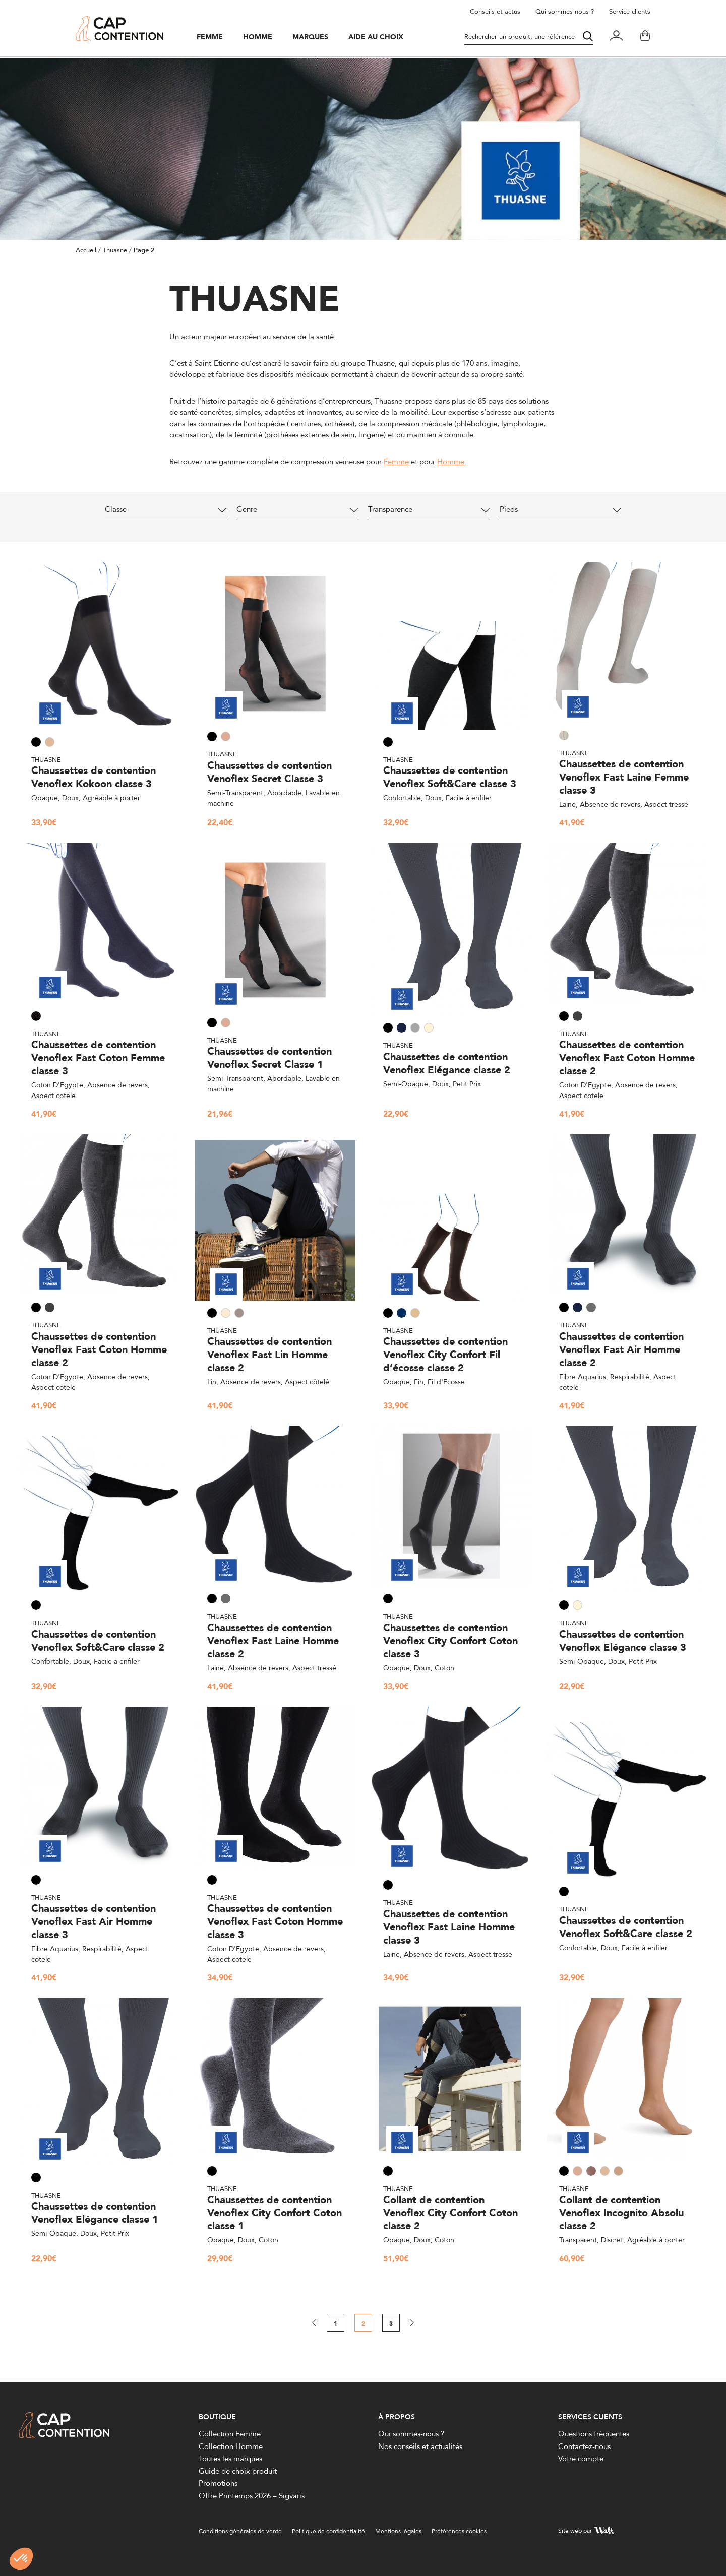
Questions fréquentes (593, 2433)
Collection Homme (231, 2446)
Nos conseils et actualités (420, 2446)
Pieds (511, 509)
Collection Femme (230, 2433)
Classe (118, 509)
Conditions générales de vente (240, 2531)
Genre (249, 509)
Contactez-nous (584, 2446)
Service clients (629, 11)
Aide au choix (380, 39)
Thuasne (115, 250)
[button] (21, 2559)
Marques (315, 39)
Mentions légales (398, 2531)
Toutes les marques (230, 2458)
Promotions (218, 2483)
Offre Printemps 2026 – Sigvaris (252, 2495)
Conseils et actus (495, 11)
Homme (262, 39)
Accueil (86, 250)
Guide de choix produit (238, 2471)
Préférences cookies (459, 2531)
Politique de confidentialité (328, 2531)
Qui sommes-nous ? (564, 11)
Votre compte (580, 2458)
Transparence (392, 509)
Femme (215, 39)
